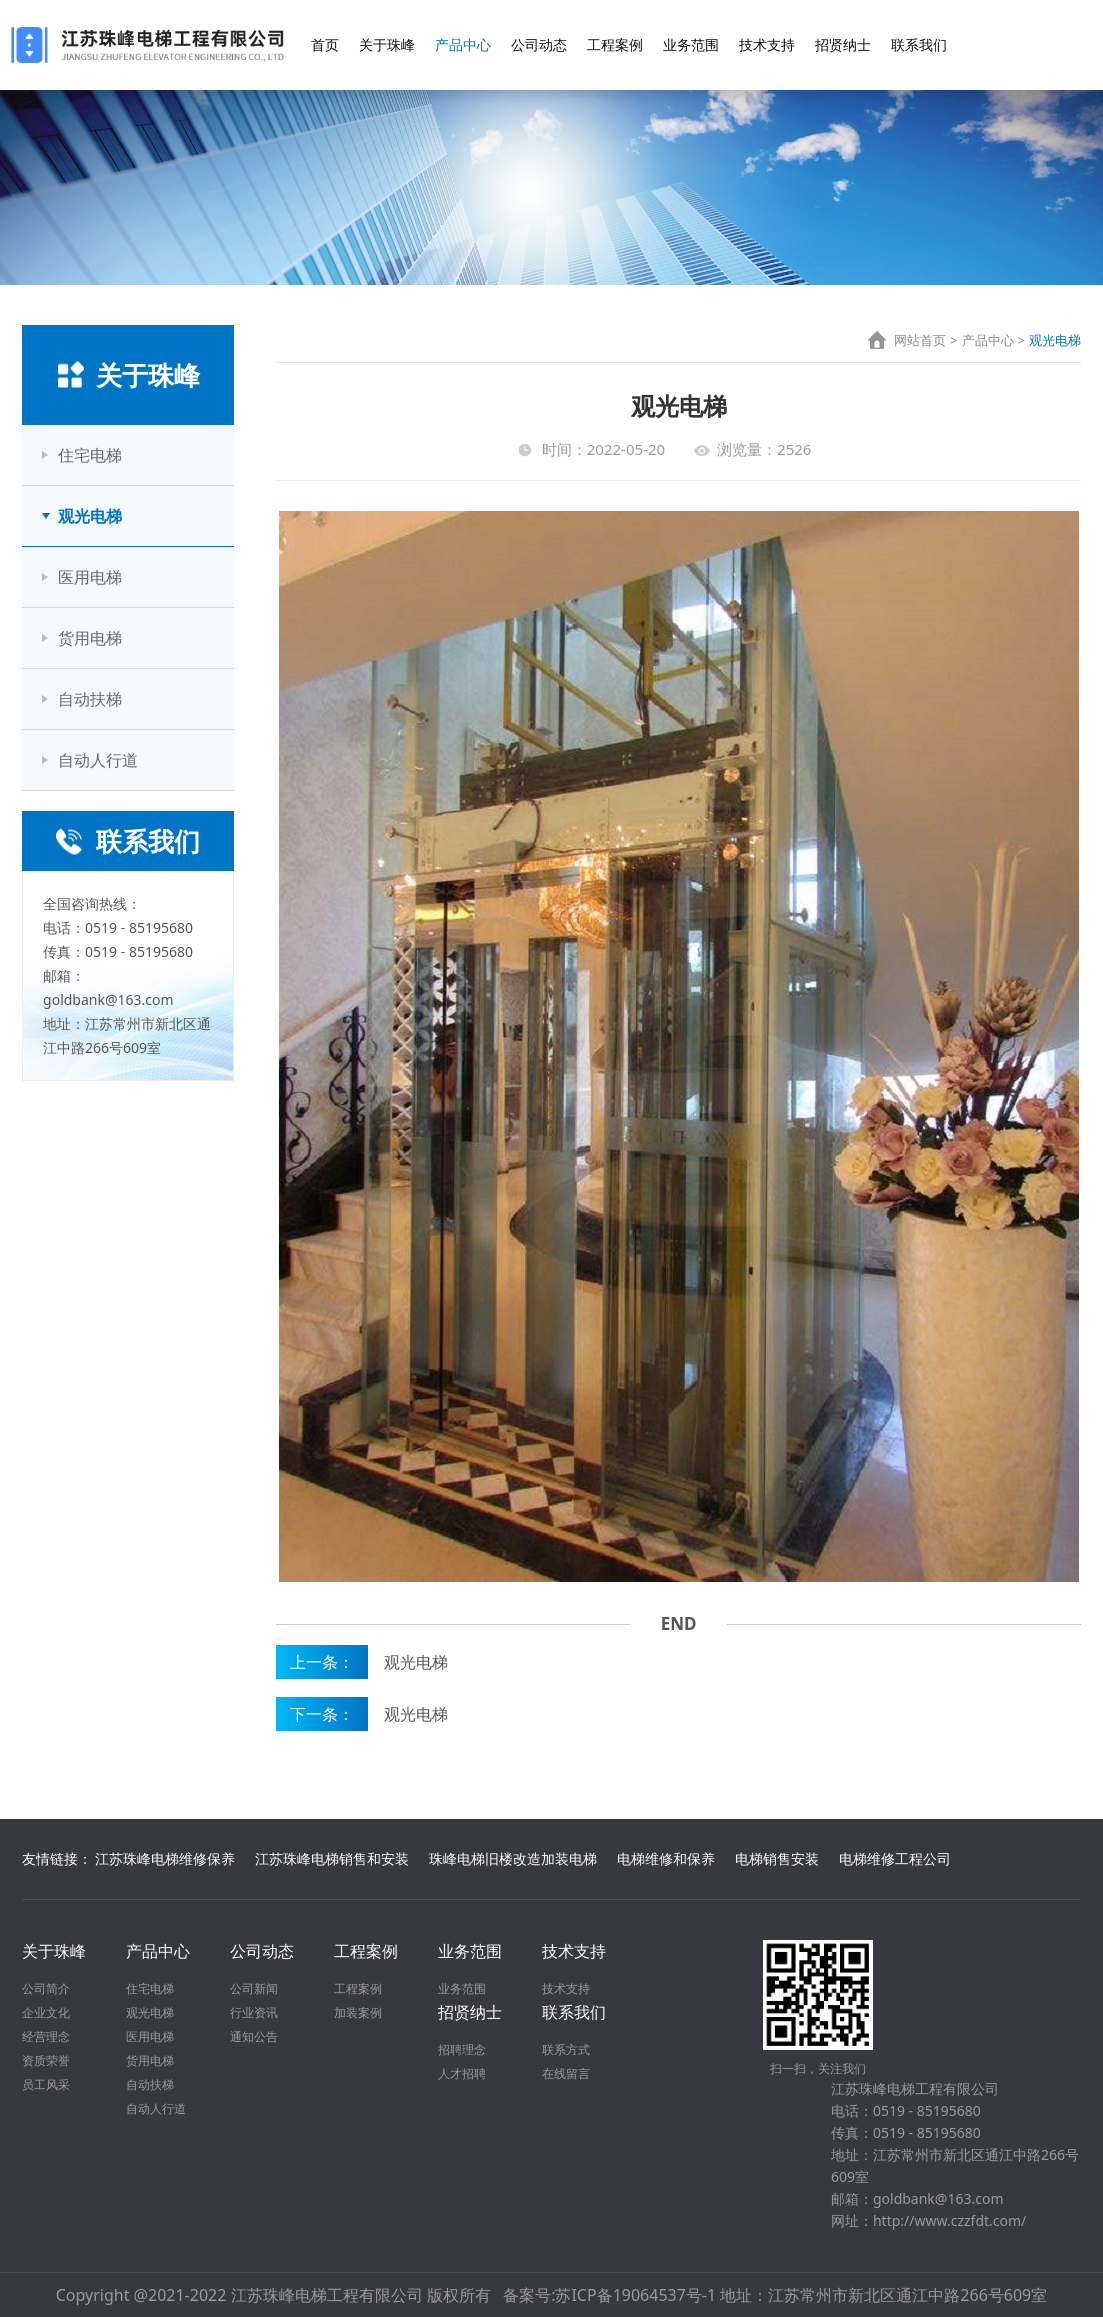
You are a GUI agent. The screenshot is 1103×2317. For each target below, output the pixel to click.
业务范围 (691, 44)
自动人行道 (98, 760)
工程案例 (615, 44)
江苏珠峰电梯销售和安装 (332, 1858)
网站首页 (920, 340)
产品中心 (463, 44)
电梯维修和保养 (666, 1858)
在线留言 (566, 2073)
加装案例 (358, 2012)
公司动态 (539, 44)
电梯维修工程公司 (895, 1858)
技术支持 (767, 44)
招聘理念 (462, 2049)
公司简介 (46, 1988)
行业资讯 (254, 2012)
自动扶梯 (90, 699)
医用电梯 (90, 577)
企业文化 (46, 2012)
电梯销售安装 (777, 1858)
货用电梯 (90, 638)
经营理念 (46, 2036)
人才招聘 (462, 2073)
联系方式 (566, 2049)
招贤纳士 (843, 44)
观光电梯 (90, 516)
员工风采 (46, 2084)
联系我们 (919, 44)
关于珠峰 (387, 44)
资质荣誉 (46, 2060)
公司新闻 (254, 1988)
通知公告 (254, 2036)
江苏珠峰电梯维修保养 (165, 1858)
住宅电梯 (90, 455)
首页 (325, 44)
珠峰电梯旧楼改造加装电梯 (513, 1858)
